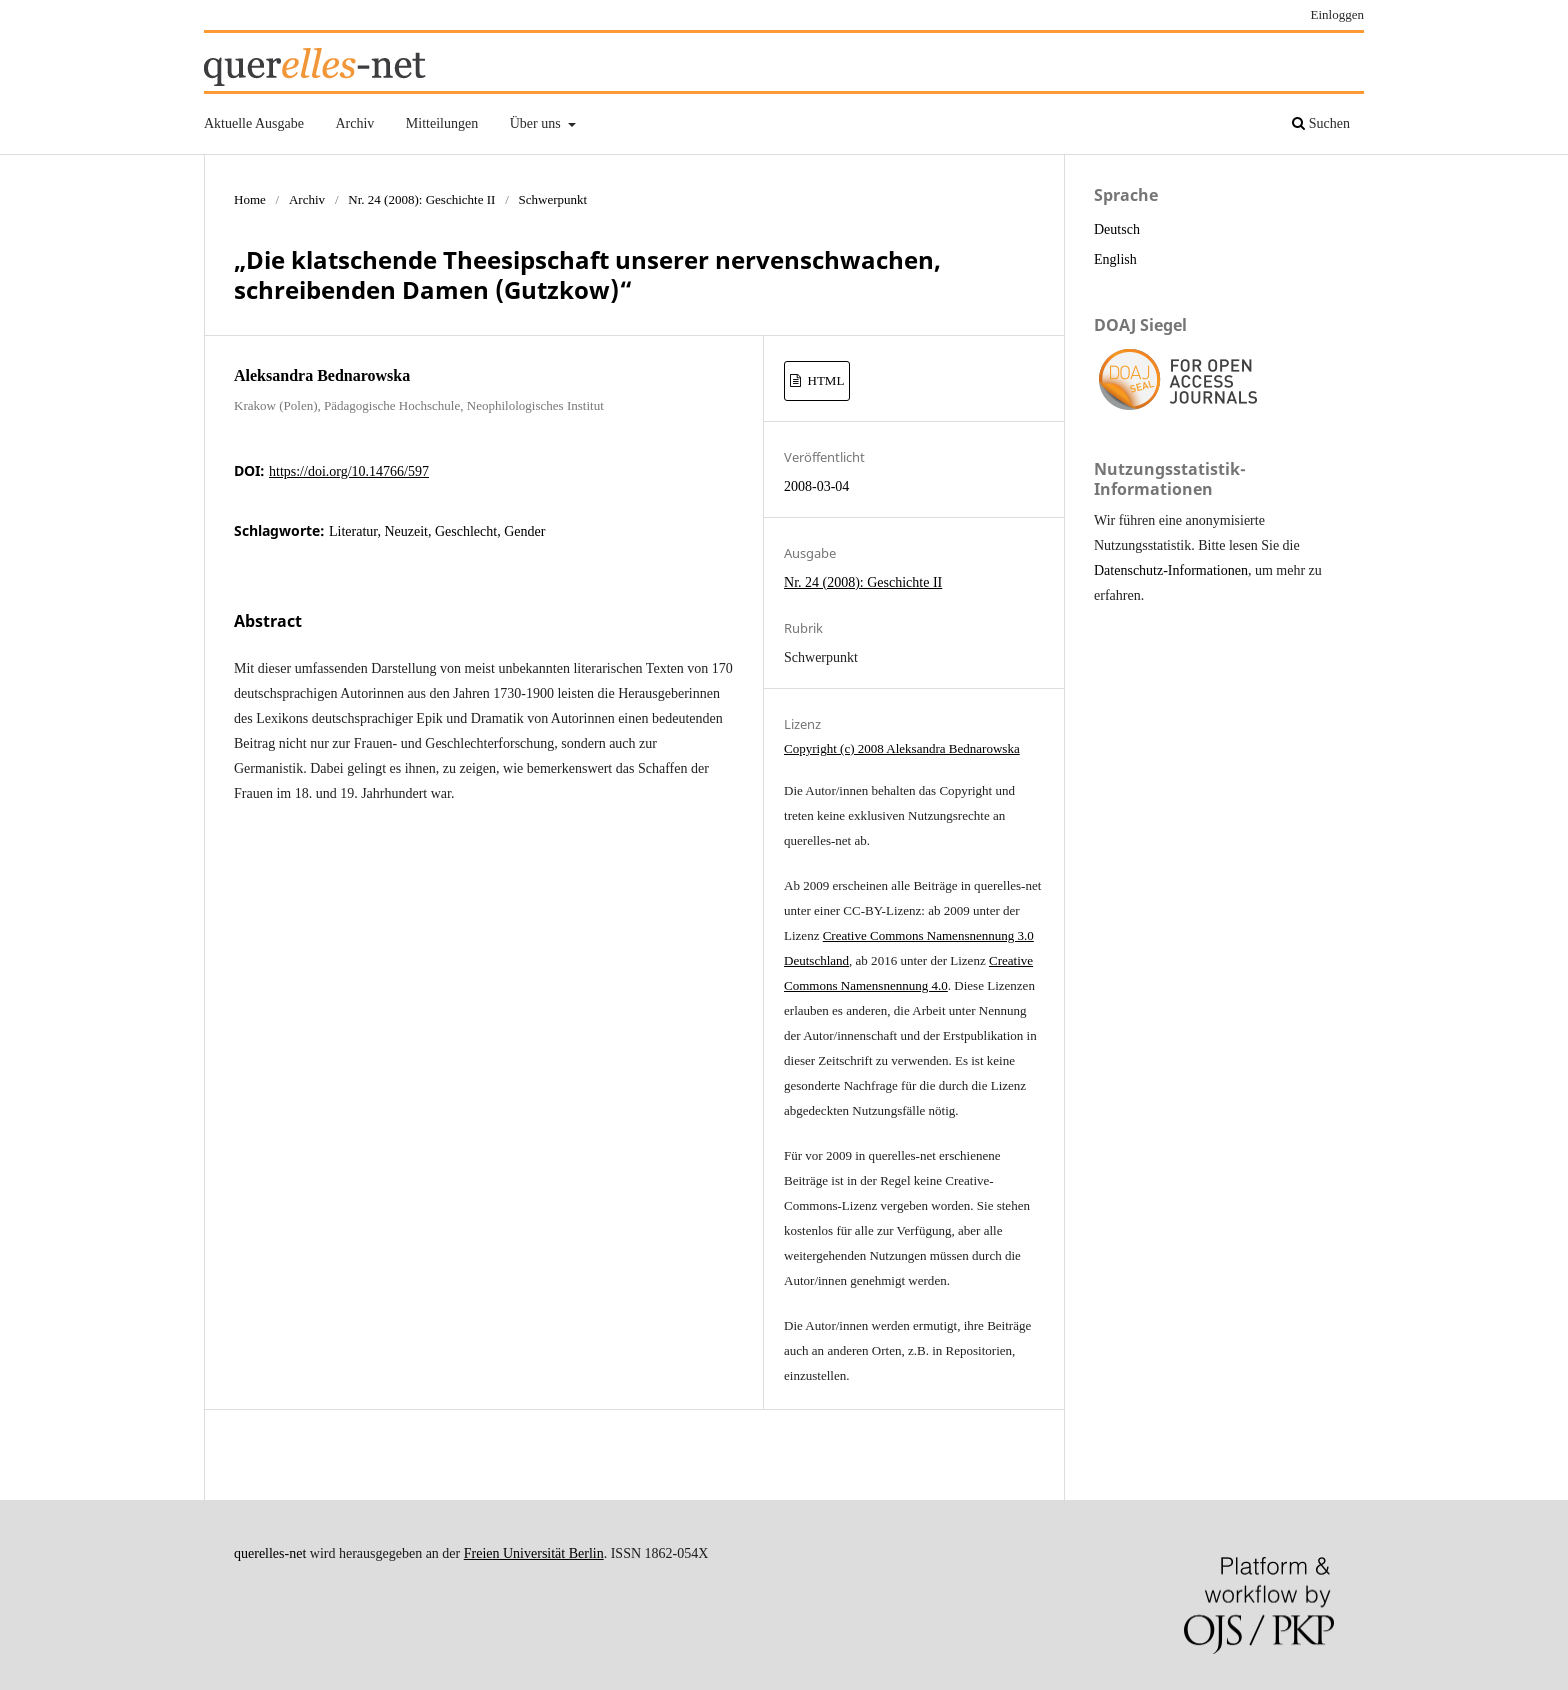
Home (250, 199)
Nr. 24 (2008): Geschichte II (421, 199)
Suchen (1321, 123)
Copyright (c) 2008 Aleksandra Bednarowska (902, 748)
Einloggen (1338, 14)
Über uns (537, 123)
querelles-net (270, 1553)
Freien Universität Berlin (534, 1553)
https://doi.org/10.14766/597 (349, 471)
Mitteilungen (442, 123)
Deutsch (1117, 229)
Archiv (354, 123)
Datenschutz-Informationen (1171, 570)
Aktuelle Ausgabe (254, 123)
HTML (824, 380)
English (1115, 259)
